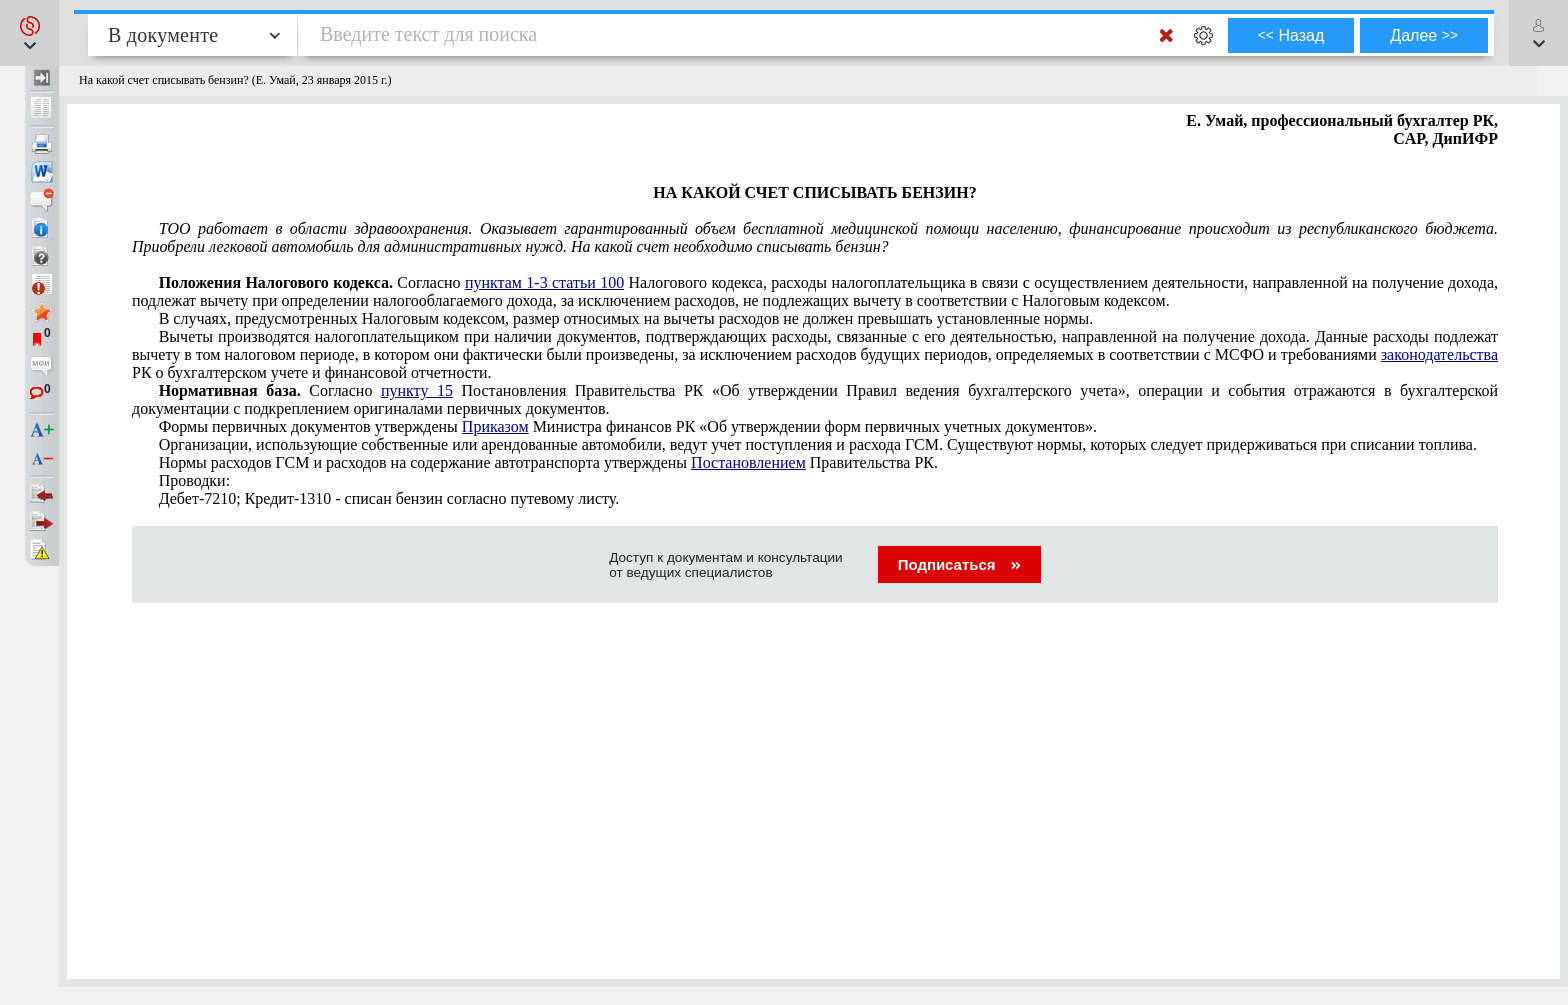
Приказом (495, 426)
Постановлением (748, 462)
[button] (29, 33)
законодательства (1439, 354)
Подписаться (959, 564)
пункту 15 (417, 390)
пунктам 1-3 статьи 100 (544, 282)
